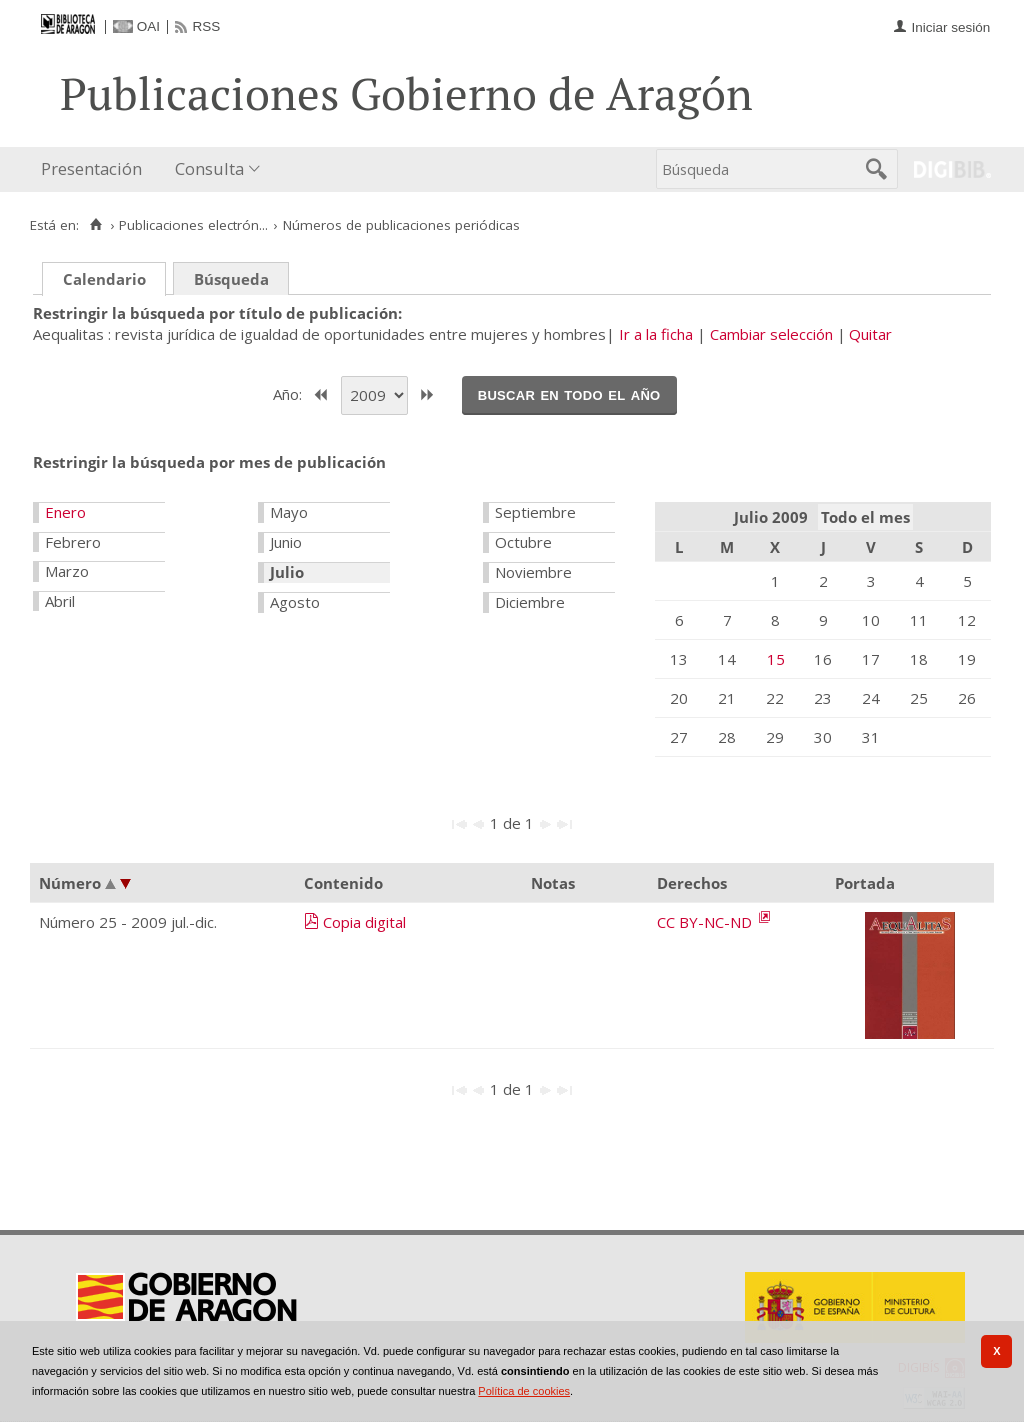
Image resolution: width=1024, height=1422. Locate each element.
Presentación (91, 168)
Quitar (870, 334)
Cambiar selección (771, 334)
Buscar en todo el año (569, 394)
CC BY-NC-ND (706, 922)
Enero (65, 512)
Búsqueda (231, 279)
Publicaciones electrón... (193, 225)
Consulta (209, 168)
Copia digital (364, 922)
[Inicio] (95, 225)
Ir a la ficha (656, 334)
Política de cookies (524, 1391)
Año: (289, 393)
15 (776, 659)
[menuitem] (96, 169)
